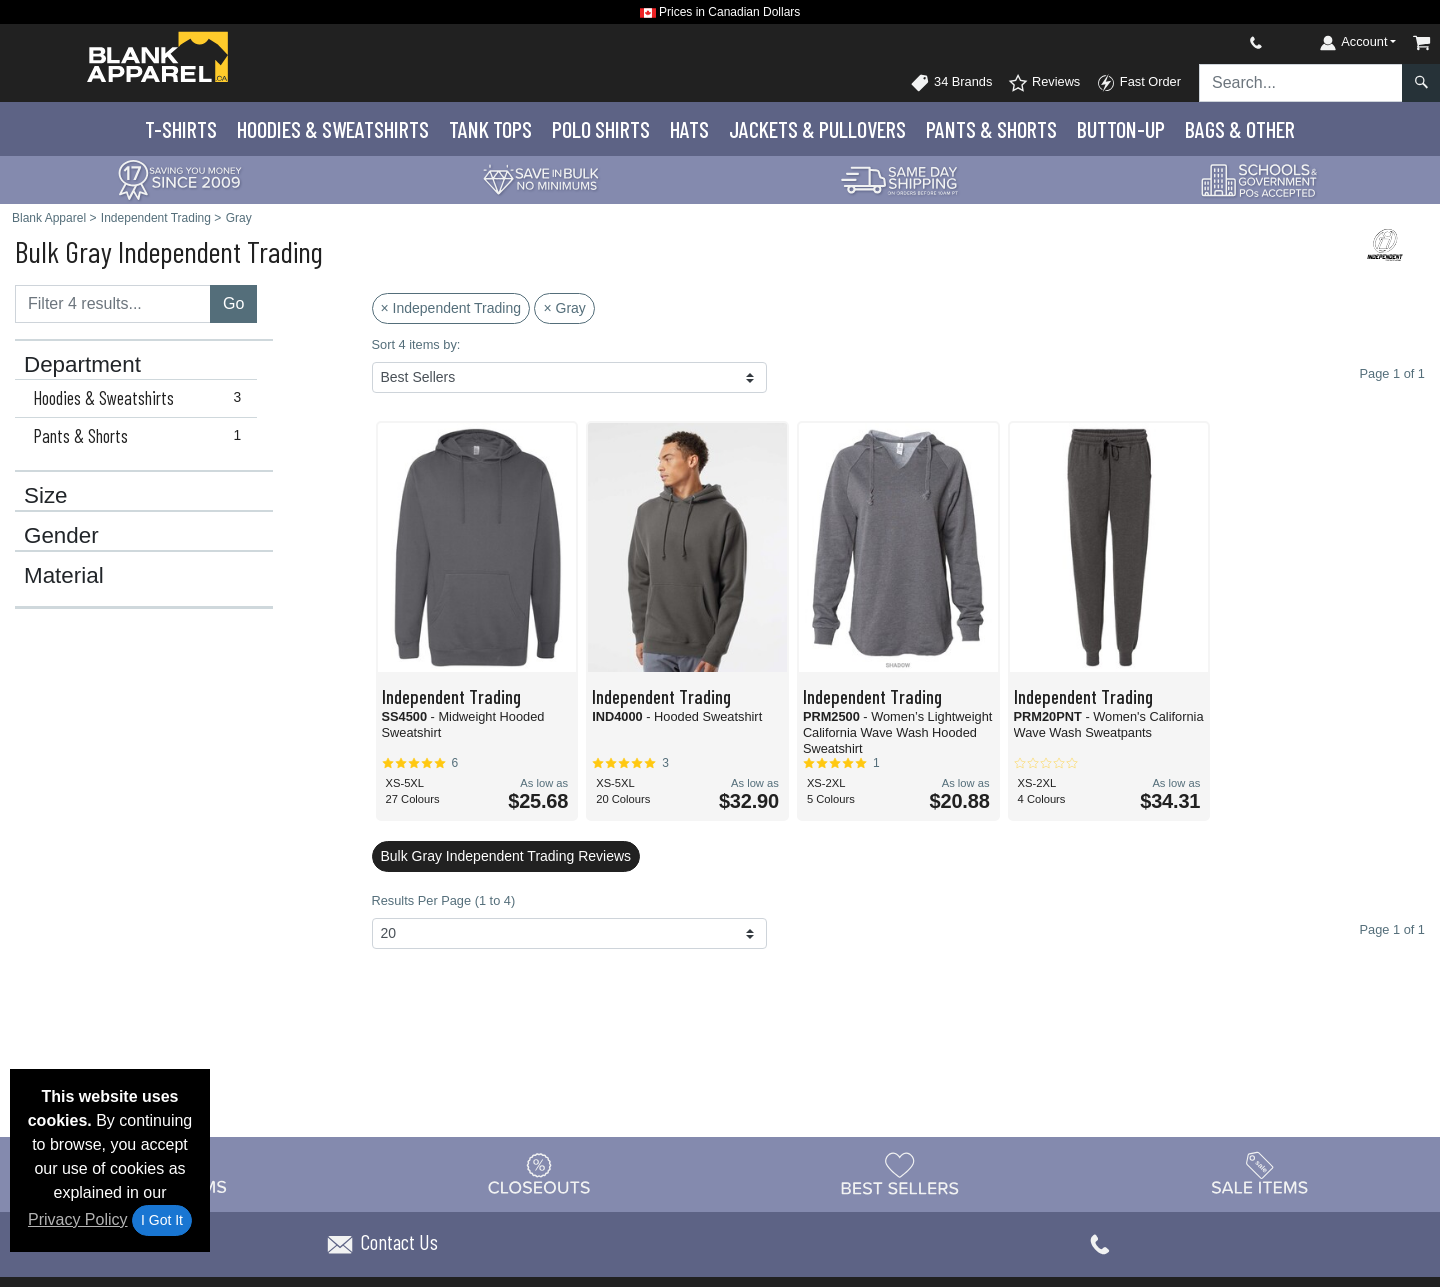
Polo (601, 129)
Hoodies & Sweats (333, 129)
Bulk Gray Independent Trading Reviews (506, 856)
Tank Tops (490, 129)
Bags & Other (1240, 129)
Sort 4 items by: (416, 344)
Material (64, 576)
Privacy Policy (78, 1219)
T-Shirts (181, 129)
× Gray (564, 308)
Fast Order (1138, 83)
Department (82, 365)
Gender (61, 536)
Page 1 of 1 (1392, 929)
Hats (689, 129)
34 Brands (951, 83)
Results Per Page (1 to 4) (444, 900)
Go (233, 303)
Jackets (817, 129)
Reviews (1044, 83)
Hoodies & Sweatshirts (141, 398)
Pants (991, 129)
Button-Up (1121, 129)
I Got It (162, 1220)
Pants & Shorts (141, 436)
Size (46, 496)
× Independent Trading (451, 308)
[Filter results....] (113, 304)
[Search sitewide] (1301, 83)
